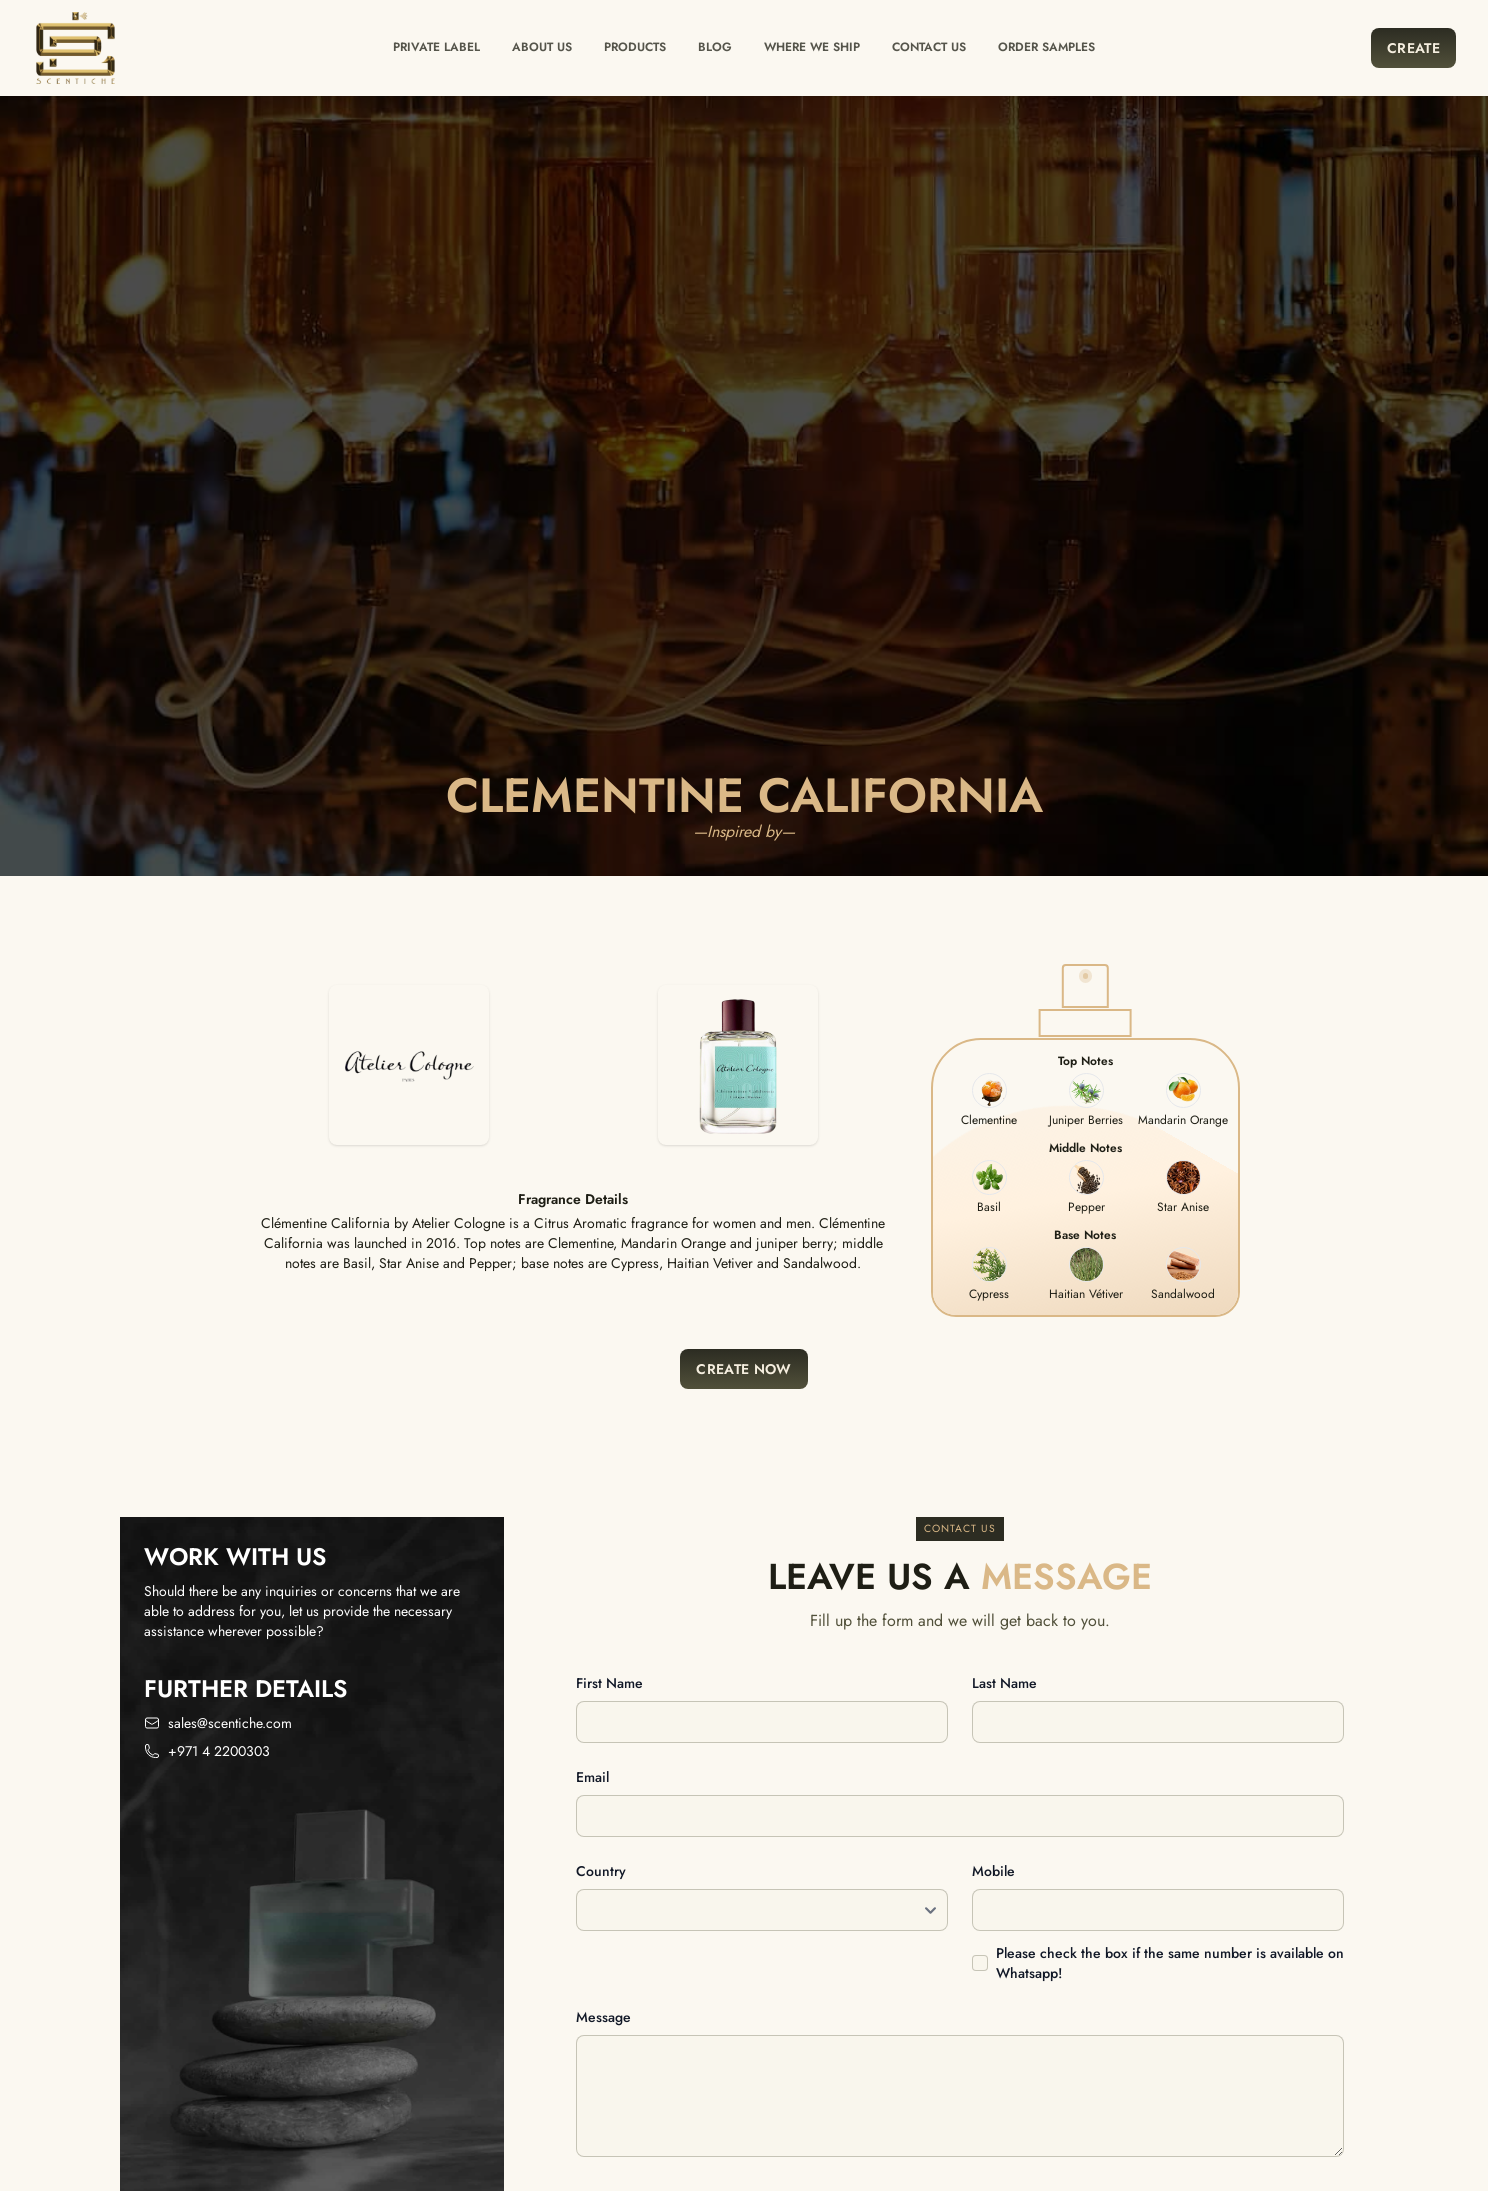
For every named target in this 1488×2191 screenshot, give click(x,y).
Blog (715, 47)
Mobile (993, 1871)
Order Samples (1046, 47)
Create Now (744, 1369)
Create (1413, 48)
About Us (542, 47)
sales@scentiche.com (230, 1723)
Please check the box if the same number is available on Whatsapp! (1170, 1963)
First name (609, 1683)
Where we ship (812, 47)
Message (603, 2017)
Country (601, 1871)
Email (592, 1777)
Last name (1004, 1683)
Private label (436, 47)
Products (635, 47)
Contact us (929, 47)
